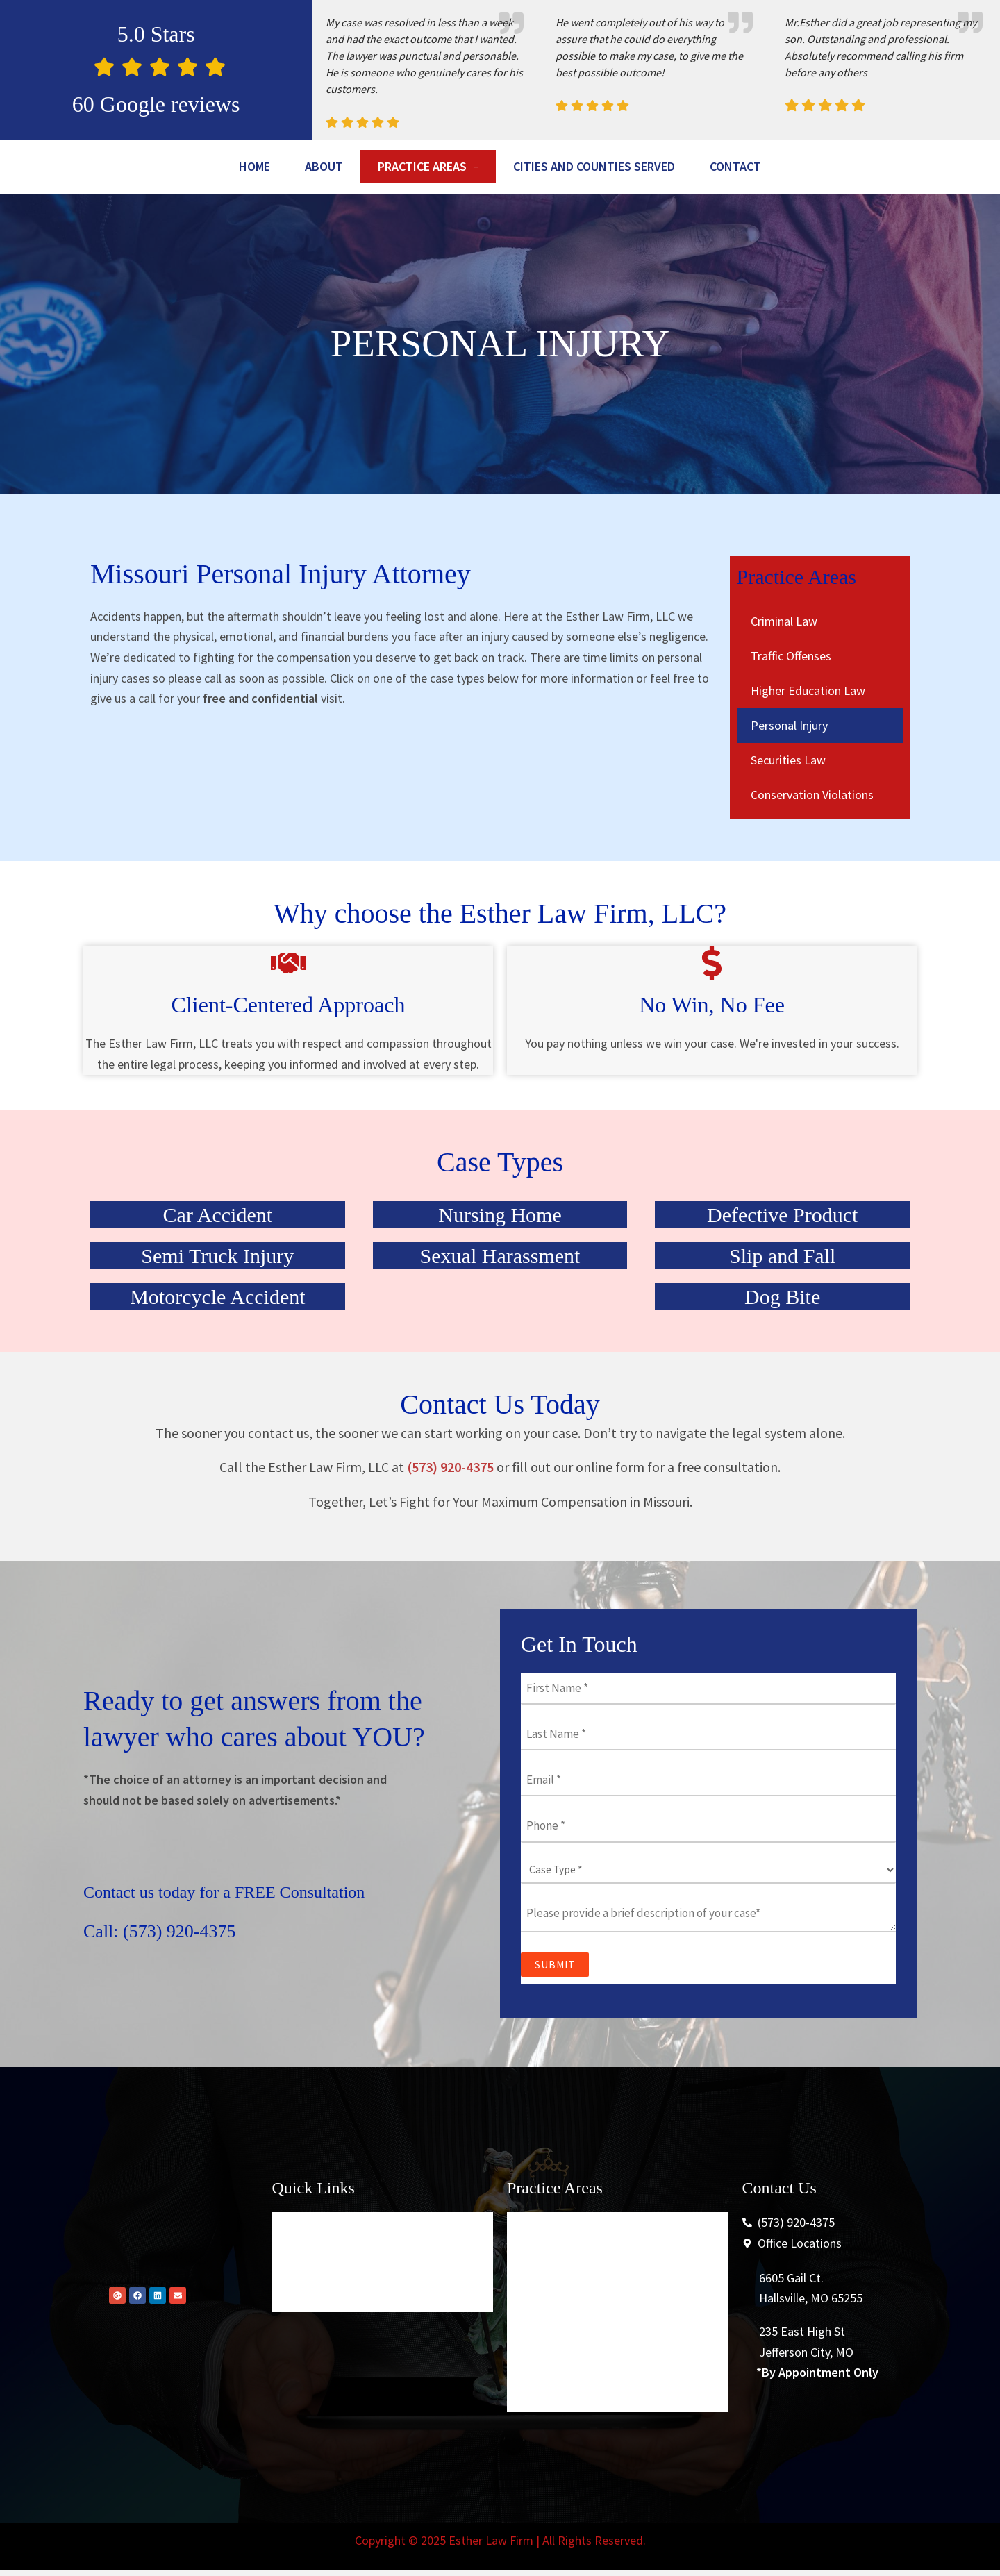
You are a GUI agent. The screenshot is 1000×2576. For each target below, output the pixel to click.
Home (263, 168)
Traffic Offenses (791, 695)
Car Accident (217, 1253)
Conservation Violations (812, 834)
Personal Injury (789, 764)
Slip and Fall (782, 1294)
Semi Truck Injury (217, 1294)
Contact (500, 204)
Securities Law (788, 799)
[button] (462, 168)
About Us (307, 2303)
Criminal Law (784, 660)
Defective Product (782, 1253)
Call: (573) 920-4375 (177, 1969)
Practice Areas (462, 168)
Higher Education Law (808, 729)
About (342, 168)
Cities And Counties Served (657, 168)
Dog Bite (782, 1335)
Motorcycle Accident (217, 1335)
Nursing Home (499, 1253)
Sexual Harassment (500, 1294)
